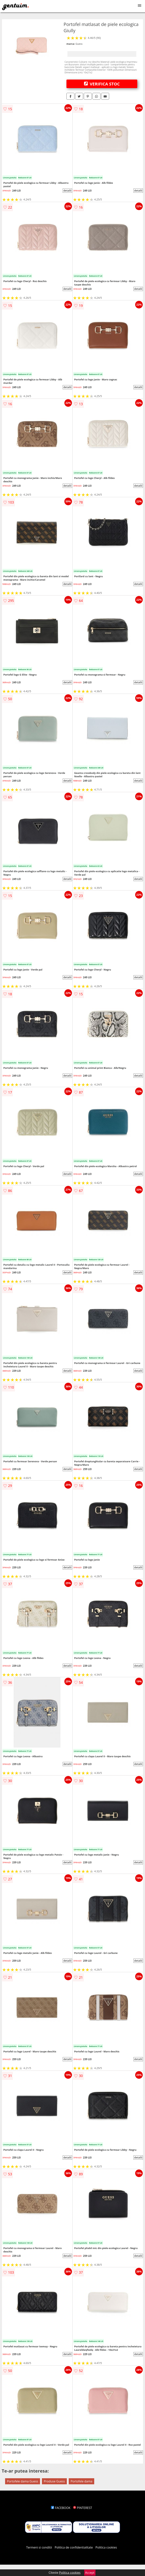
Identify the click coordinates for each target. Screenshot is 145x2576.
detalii (67, 190)
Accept (90, 2573)
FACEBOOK (60, 2508)
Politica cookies (106, 2547)
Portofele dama (81, 2481)
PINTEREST (82, 2508)
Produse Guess (54, 2481)
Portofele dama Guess (22, 2481)
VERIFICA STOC (102, 84)
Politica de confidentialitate (74, 2547)
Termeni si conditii (39, 2547)
